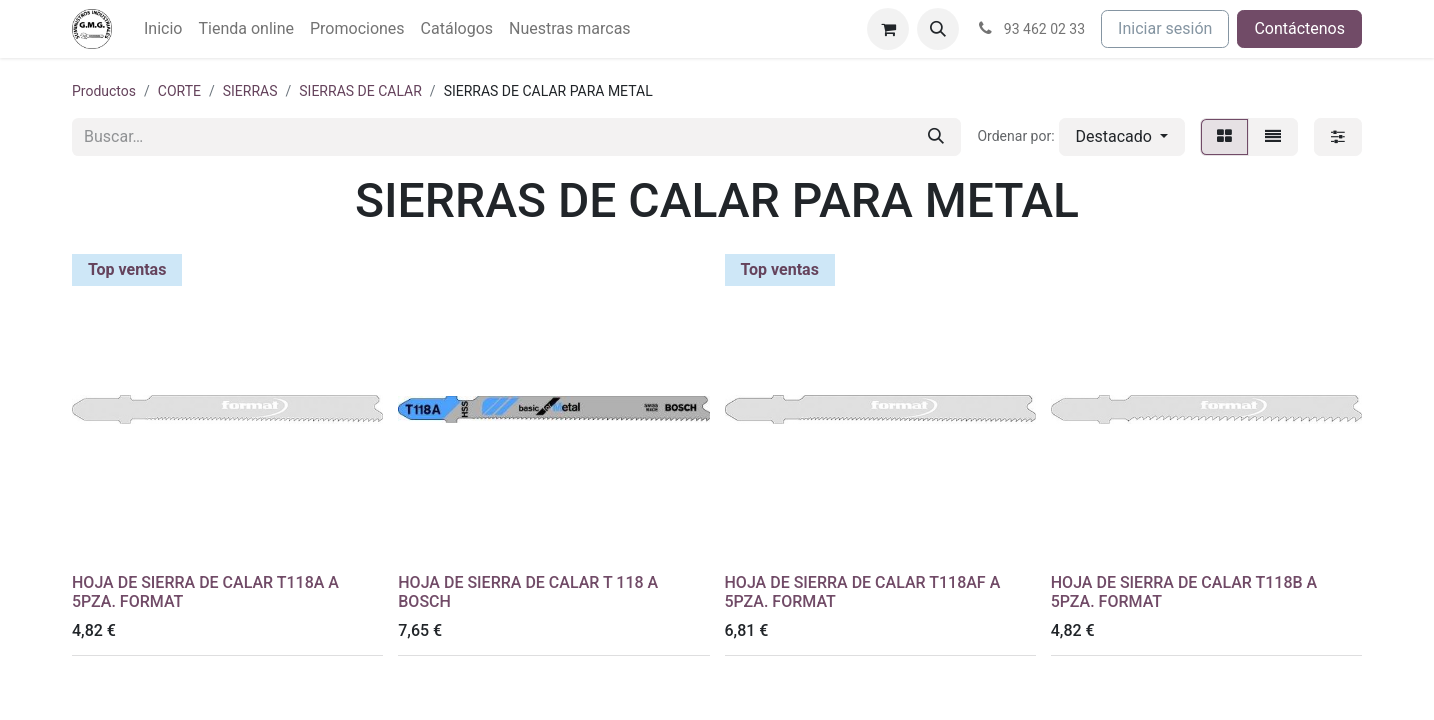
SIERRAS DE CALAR (360, 91)
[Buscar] (936, 137)
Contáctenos (1299, 28)
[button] (938, 29)
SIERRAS (250, 91)
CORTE (179, 91)
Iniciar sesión (1165, 28)
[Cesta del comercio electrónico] (888, 29)
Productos (104, 91)
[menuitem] (163, 29)
